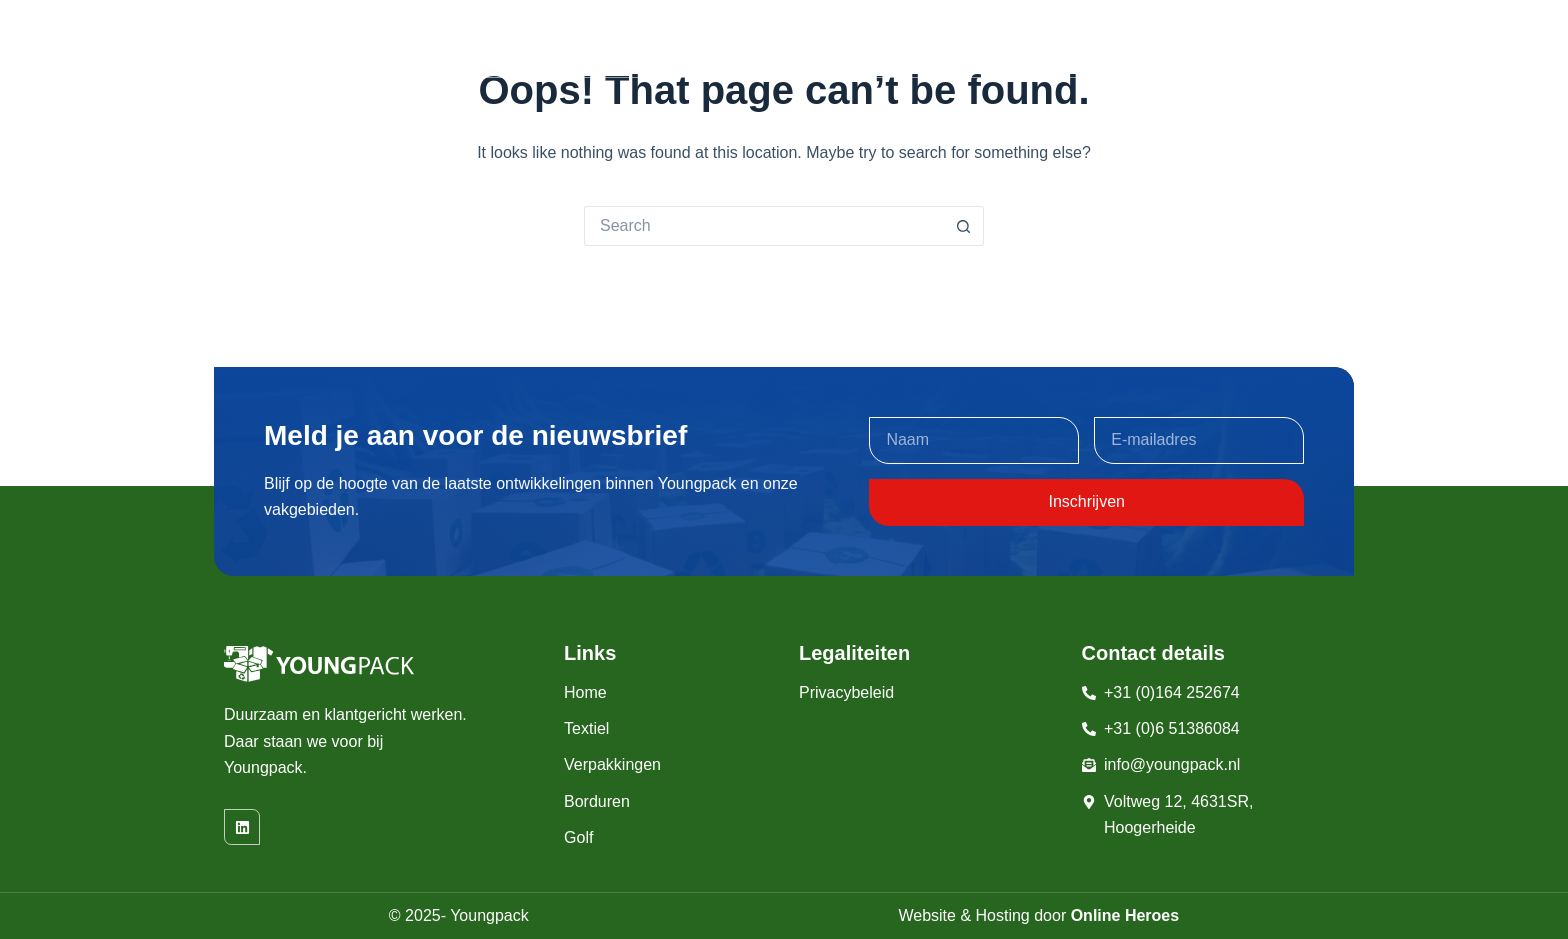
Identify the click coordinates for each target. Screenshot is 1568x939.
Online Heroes (1125, 915)
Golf (1004, 39)
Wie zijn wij (1213, 38)
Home (590, 38)
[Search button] (964, 226)
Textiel (676, 39)
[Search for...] (764, 226)
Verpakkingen (796, 39)
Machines (1101, 39)
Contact (1312, 38)
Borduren (914, 38)
